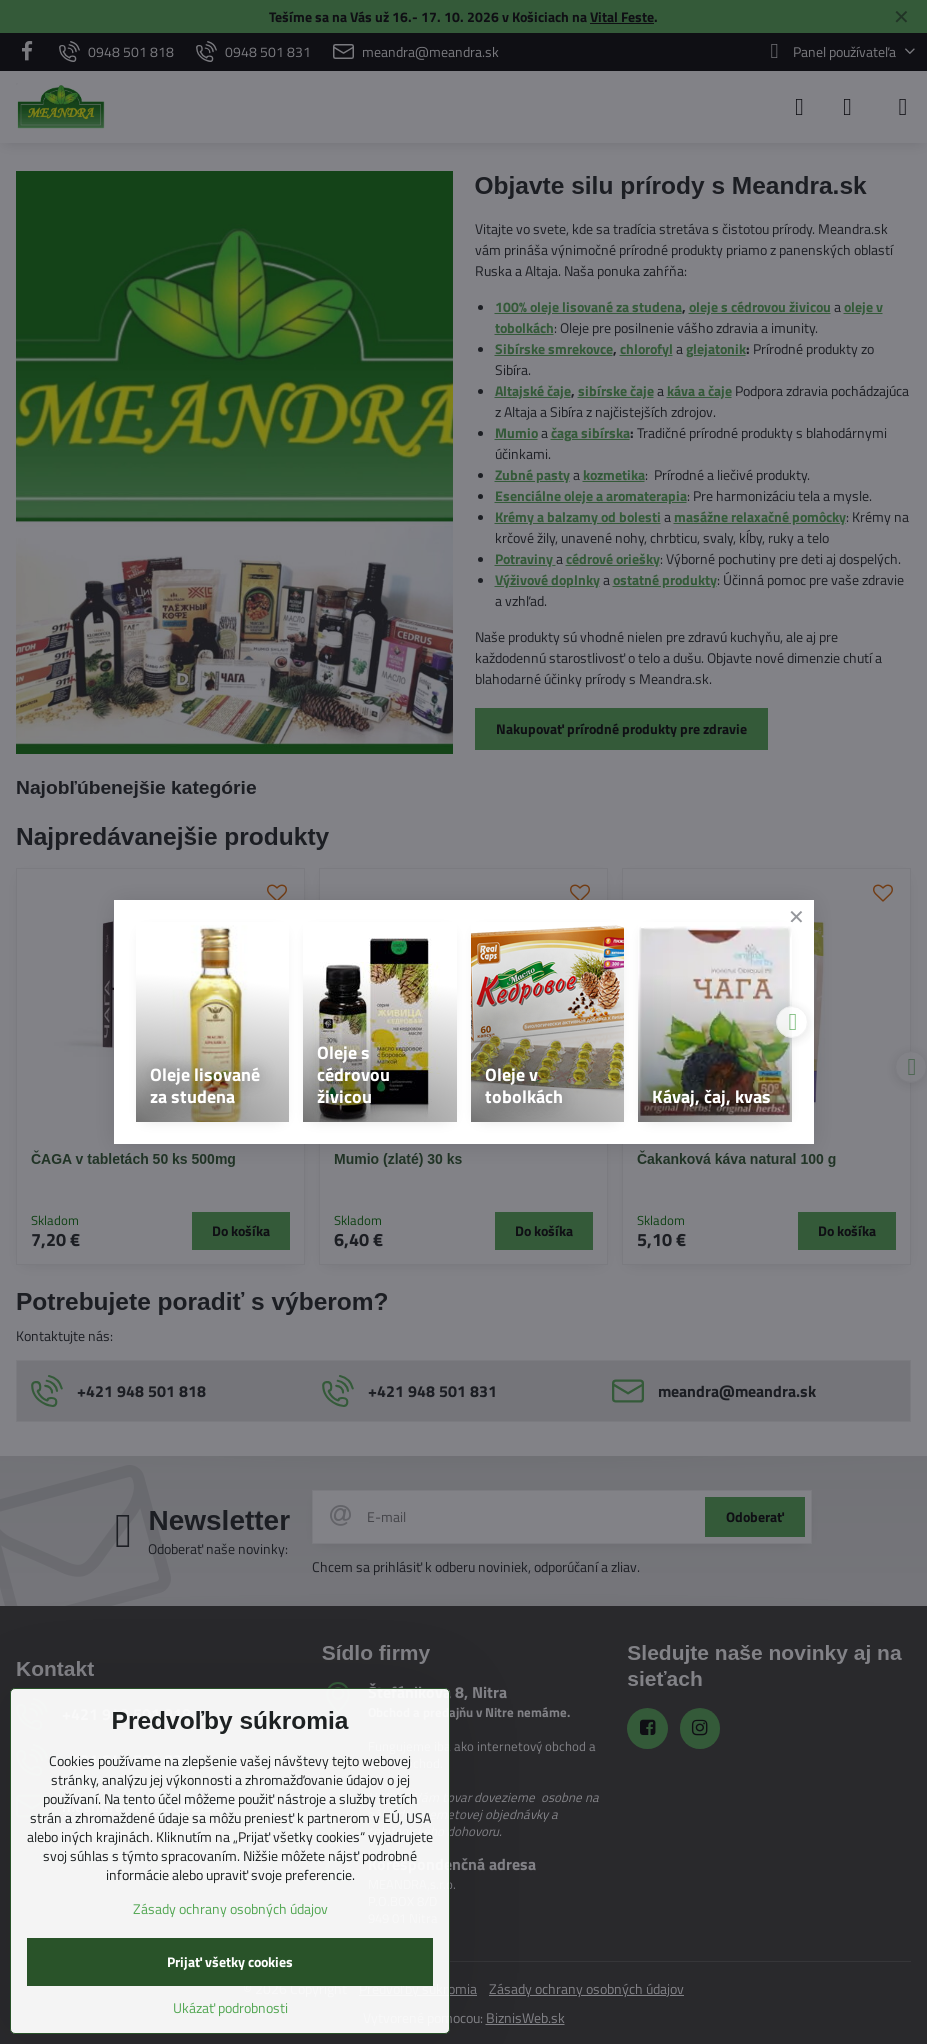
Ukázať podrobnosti (230, 2007)
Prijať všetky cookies (230, 1961)
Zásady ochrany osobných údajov (230, 1908)
